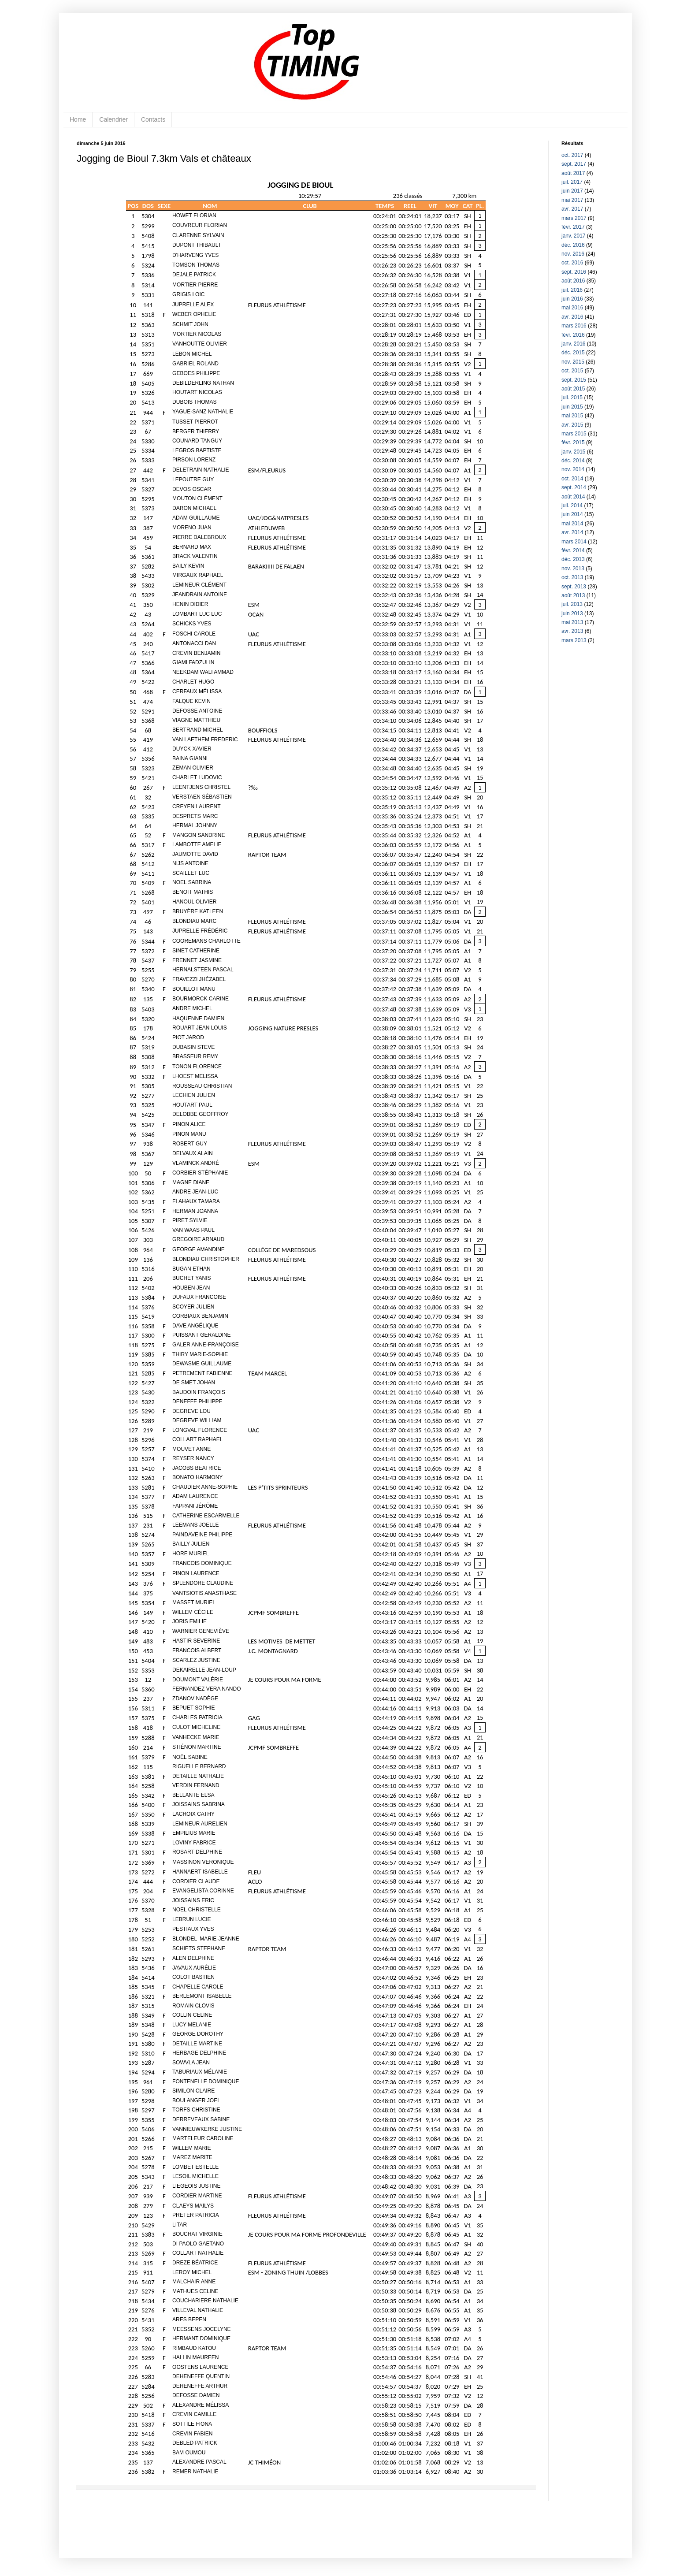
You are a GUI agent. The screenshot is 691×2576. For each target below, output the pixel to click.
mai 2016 (572, 308)
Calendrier (113, 119)
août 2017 (573, 173)
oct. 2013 (572, 577)
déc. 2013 (573, 559)
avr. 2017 (572, 209)
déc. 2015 (573, 352)
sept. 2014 (573, 487)
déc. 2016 (573, 245)
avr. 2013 (572, 631)
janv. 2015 (573, 452)
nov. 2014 (572, 469)
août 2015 (573, 389)
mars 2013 (574, 640)
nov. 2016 (572, 254)
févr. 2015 (573, 442)
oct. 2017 (572, 155)
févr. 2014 (573, 550)
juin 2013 (572, 613)
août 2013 (573, 595)
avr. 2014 (572, 532)
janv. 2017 (573, 236)
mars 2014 (574, 542)
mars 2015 (574, 434)
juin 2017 (572, 191)
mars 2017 (574, 218)
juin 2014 (572, 514)
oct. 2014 (572, 479)
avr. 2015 (572, 425)
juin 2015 (572, 407)
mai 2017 (572, 200)
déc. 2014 (573, 460)
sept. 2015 (573, 380)
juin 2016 (572, 299)
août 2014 (573, 497)
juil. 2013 (572, 604)
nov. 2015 (572, 362)
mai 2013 (572, 622)
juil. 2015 (572, 397)
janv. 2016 (573, 344)
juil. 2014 (572, 505)
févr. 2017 (573, 227)
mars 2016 (574, 326)
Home (78, 119)
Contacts (153, 119)
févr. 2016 (573, 335)
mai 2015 (572, 416)
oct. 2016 (572, 263)
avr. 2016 (572, 317)
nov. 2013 (572, 568)
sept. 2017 (573, 164)
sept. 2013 (573, 587)
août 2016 (573, 281)
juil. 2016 (572, 290)
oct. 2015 (572, 371)
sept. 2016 (573, 272)
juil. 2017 (572, 182)
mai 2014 (572, 523)
